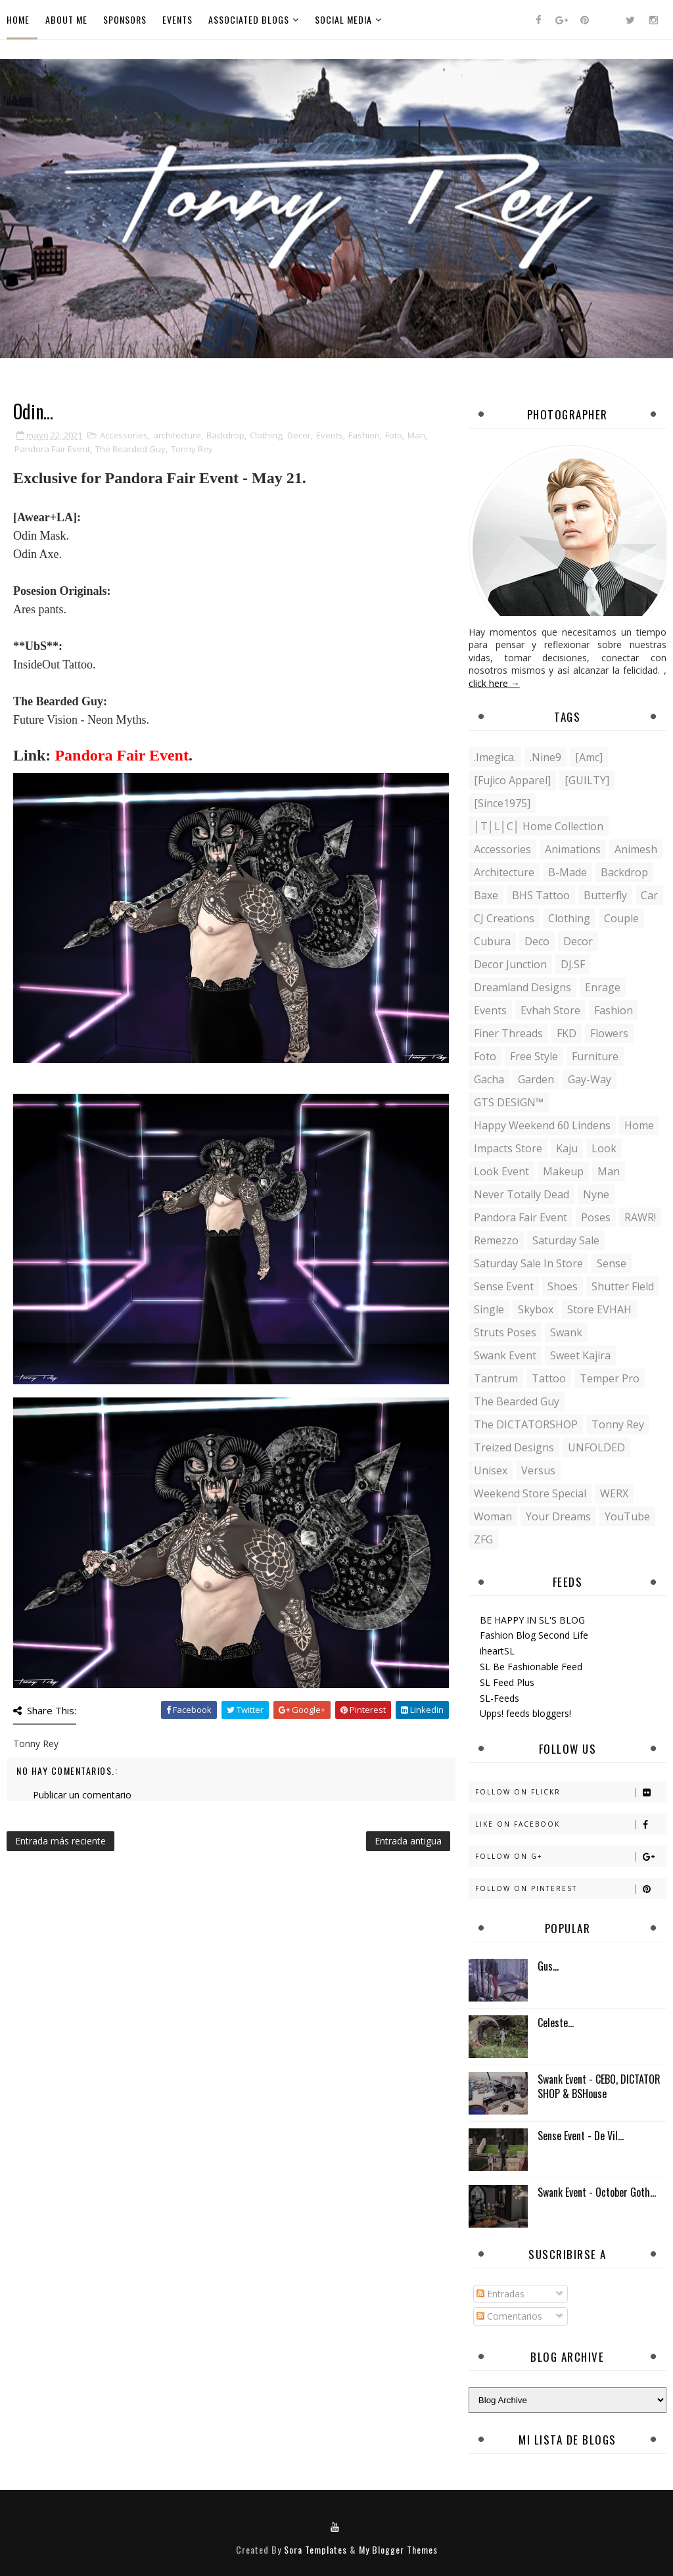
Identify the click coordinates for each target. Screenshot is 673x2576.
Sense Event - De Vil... (581, 2135)
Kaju (567, 1148)
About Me (66, 19)
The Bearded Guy (130, 449)
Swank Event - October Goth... (597, 2192)
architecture (177, 435)
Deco (536, 941)
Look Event (501, 1171)
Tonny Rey (192, 449)
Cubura (492, 941)
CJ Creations (504, 918)
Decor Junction (510, 964)
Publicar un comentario (82, 1795)
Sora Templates (315, 2549)
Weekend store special (530, 1493)
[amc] (589, 757)
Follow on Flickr (570, 1792)
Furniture (595, 1056)
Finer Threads (508, 1033)
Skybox (535, 1309)
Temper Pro (609, 1378)
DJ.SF (573, 964)
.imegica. (495, 757)
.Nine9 (545, 757)
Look (604, 1148)
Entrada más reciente (60, 1841)
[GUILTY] (587, 780)
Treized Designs (514, 1447)
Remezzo (496, 1240)
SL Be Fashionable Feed (531, 1666)
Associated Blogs (248, 19)
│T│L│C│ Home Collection (538, 826)
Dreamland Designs (522, 987)
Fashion (364, 435)
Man (416, 435)
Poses (596, 1217)
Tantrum (496, 1378)
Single (489, 1309)
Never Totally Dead (521, 1194)
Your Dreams (558, 1516)
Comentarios (509, 2316)
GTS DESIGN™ (509, 1102)
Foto (393, 435)
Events (177, 19)
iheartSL (497, 1651)
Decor (299, 435)
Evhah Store (550, 1010)
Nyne (596, 1194)
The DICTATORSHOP (526, 1424)
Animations (573, 849)
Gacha (489, 1079)
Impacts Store (508, 1148)
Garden (536, 1079)
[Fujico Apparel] (512, 780)
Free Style (534, 1056)
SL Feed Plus (507, 1682)
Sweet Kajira (580, 1355)
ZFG (483, 1539)
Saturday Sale (565, 1240)
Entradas (500, 2293)
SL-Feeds (499, 1698)
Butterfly (605, 895)
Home (18, 19)
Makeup (563, 1171)
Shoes (562, 1286)
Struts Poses (505, 1332)
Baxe (486, 895)
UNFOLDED (596, 1447)
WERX (614, 1493)
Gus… (548, 1966)
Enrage (602, 987)
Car (649, 895)
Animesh (636, 849)
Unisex (490, 1470)
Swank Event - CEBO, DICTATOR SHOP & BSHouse (599, 2086)
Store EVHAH (599, 1309)
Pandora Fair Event (52, 449)
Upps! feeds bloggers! (525, 1713)
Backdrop (225, 435)
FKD (566, 1033)
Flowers (609, 1033)
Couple (621, 918)
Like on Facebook (570, 1824)
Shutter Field (623, 1286)
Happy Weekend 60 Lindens (542, 1125)
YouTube (627, 1516)
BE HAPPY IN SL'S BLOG (532, 1620)
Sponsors (125, 19)
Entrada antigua (408, 1841)
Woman (493, 1516)
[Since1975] (502, 803)
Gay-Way (589, 1079)
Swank (566, 1332)
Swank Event (505, 1355)
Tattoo (549, 1378)
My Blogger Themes (398, 2549)
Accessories (124, 435)
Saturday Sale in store (528, 1263)
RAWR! (640, 1217)
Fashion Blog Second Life (534, 1635)
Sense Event (504, 1286)
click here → (494, 683)
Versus (538, 1470)
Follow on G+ (570, 1857)
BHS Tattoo (541, 895)
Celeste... (556, 2022)
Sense (611, 1263)
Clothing (266, 435)
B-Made (567, 872)
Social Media (343, 19)
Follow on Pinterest (570, 1889)
